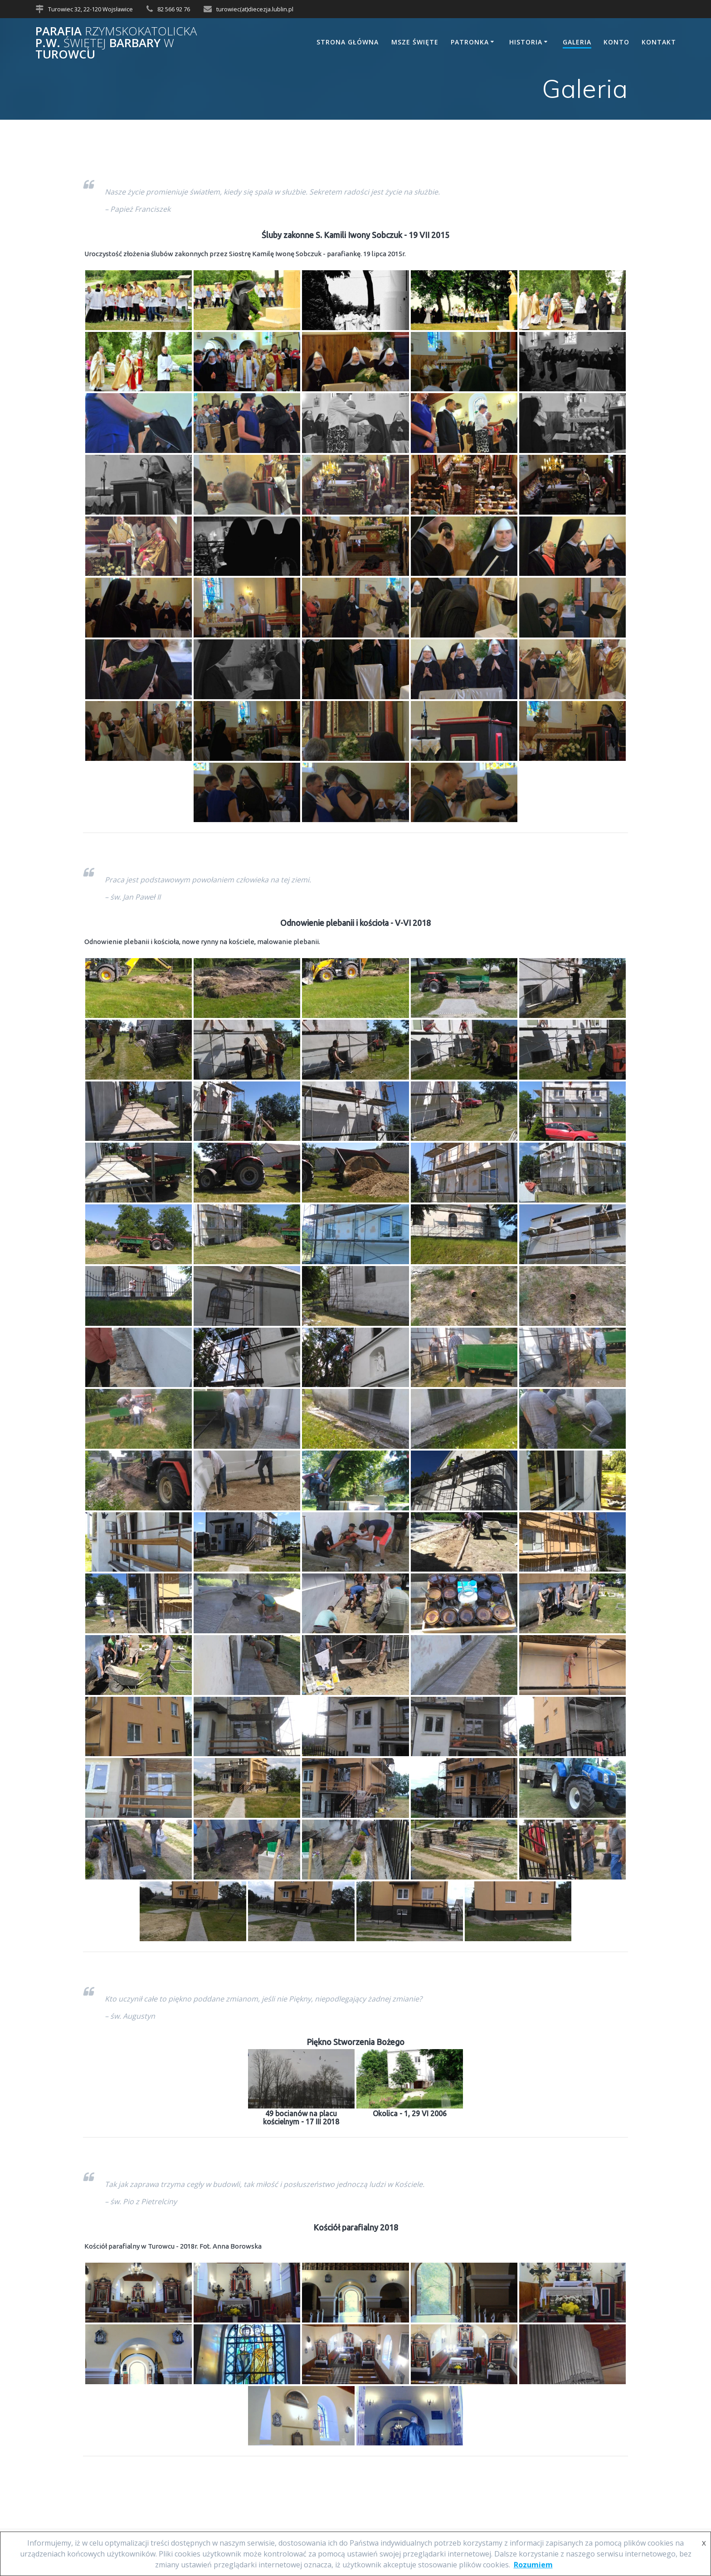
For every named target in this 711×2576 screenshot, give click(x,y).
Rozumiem (533, 2565)
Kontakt (659, 42)
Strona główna (348, 42)
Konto (616, 42)
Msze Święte (414, 42)
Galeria (577, 42)
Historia (525, 42)
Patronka (470, 42)
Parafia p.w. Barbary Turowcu (116, 42)
